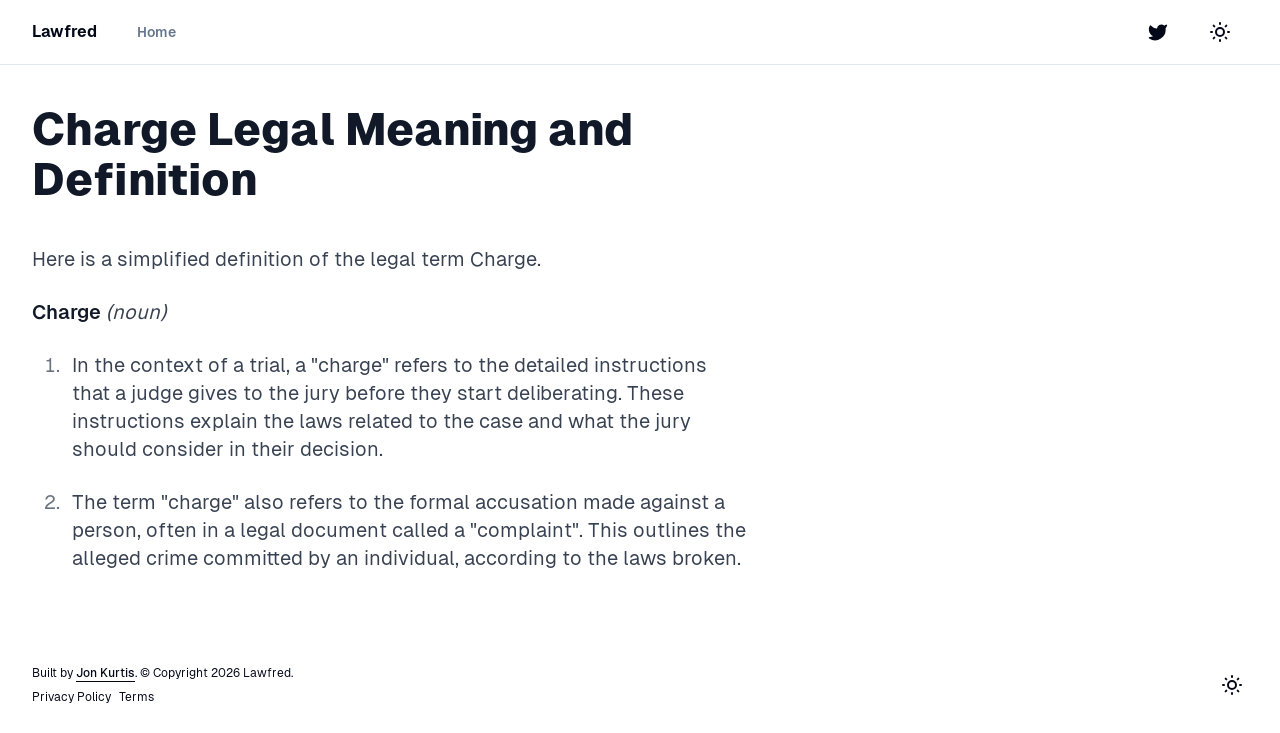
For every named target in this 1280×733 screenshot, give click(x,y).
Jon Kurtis (105, 673)
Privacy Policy (71, 697)
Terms (136, 697)
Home (156, 32)
